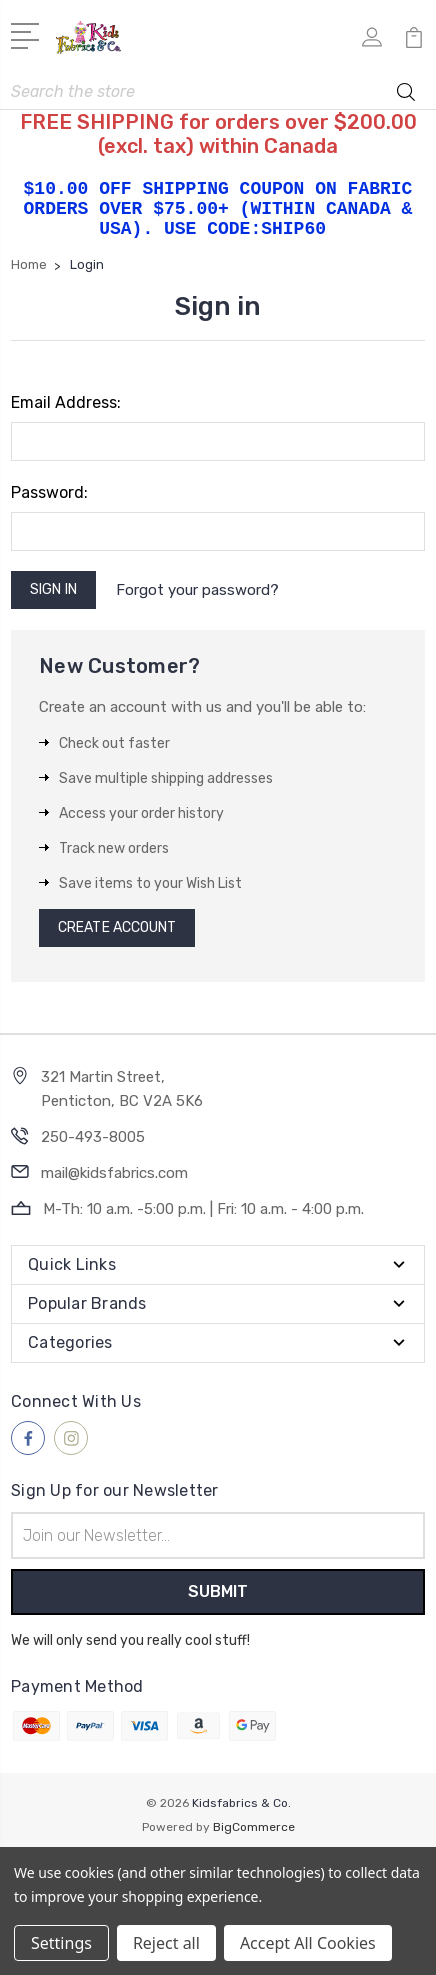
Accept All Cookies (308, 1943)
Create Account (117, 927)
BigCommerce (254, 1827)
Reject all (166, 1943)
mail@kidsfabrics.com (114, 1173)
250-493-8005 (93, 1137)
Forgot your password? (197, 590)
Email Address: (66, 402)
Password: (49, 492)
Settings (61, 1943)
